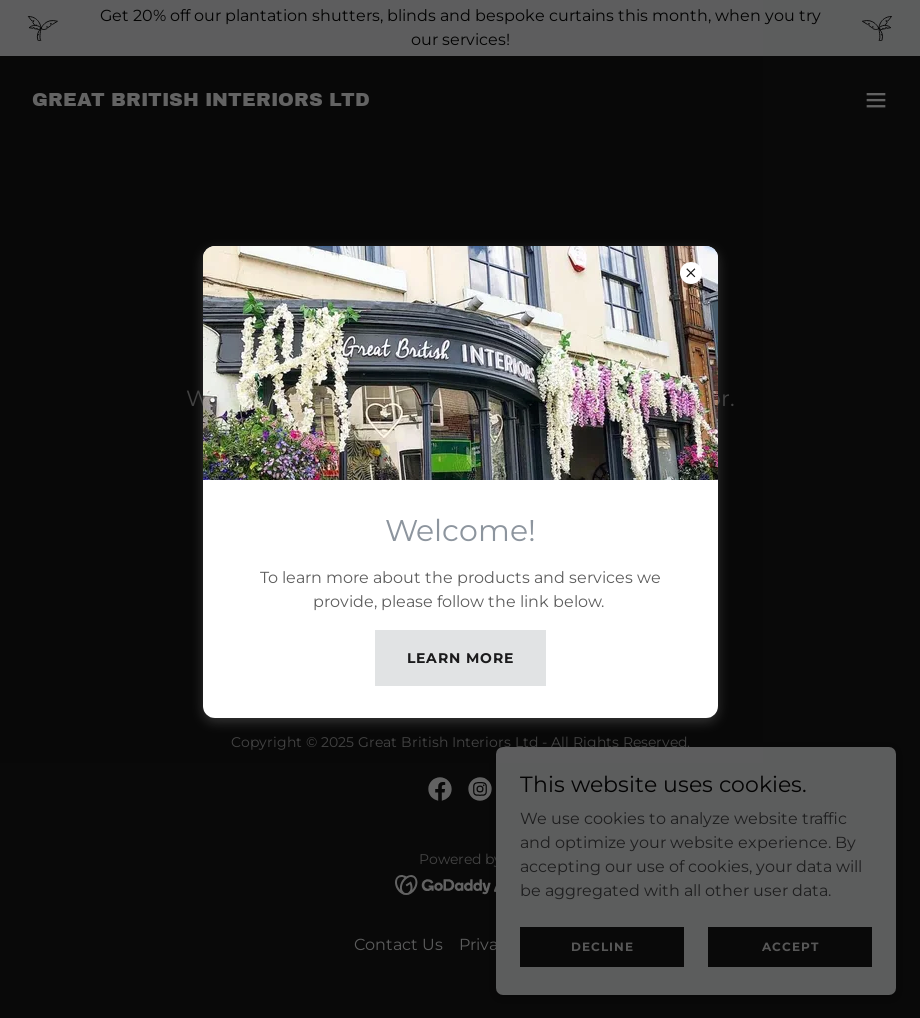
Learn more (460, 658)
